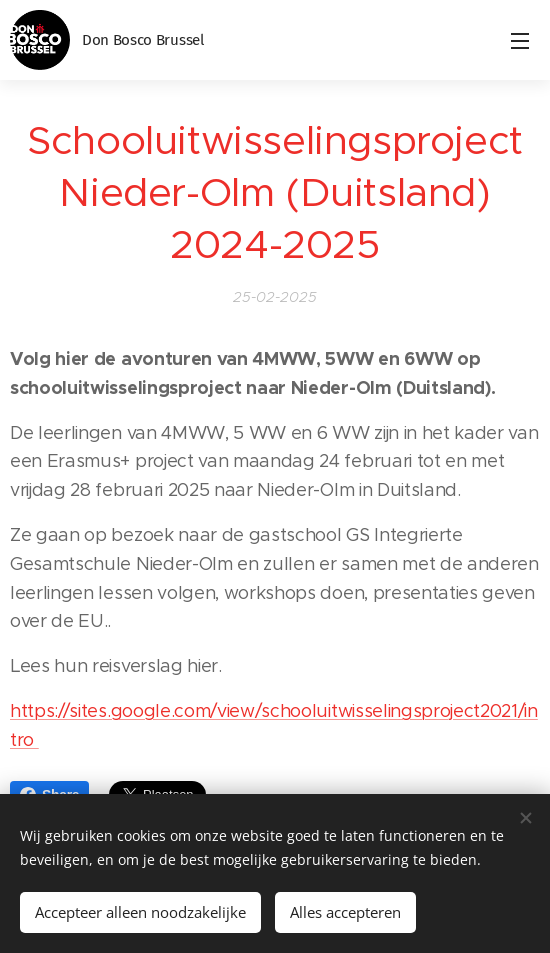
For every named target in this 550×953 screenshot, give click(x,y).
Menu (520, 41)
